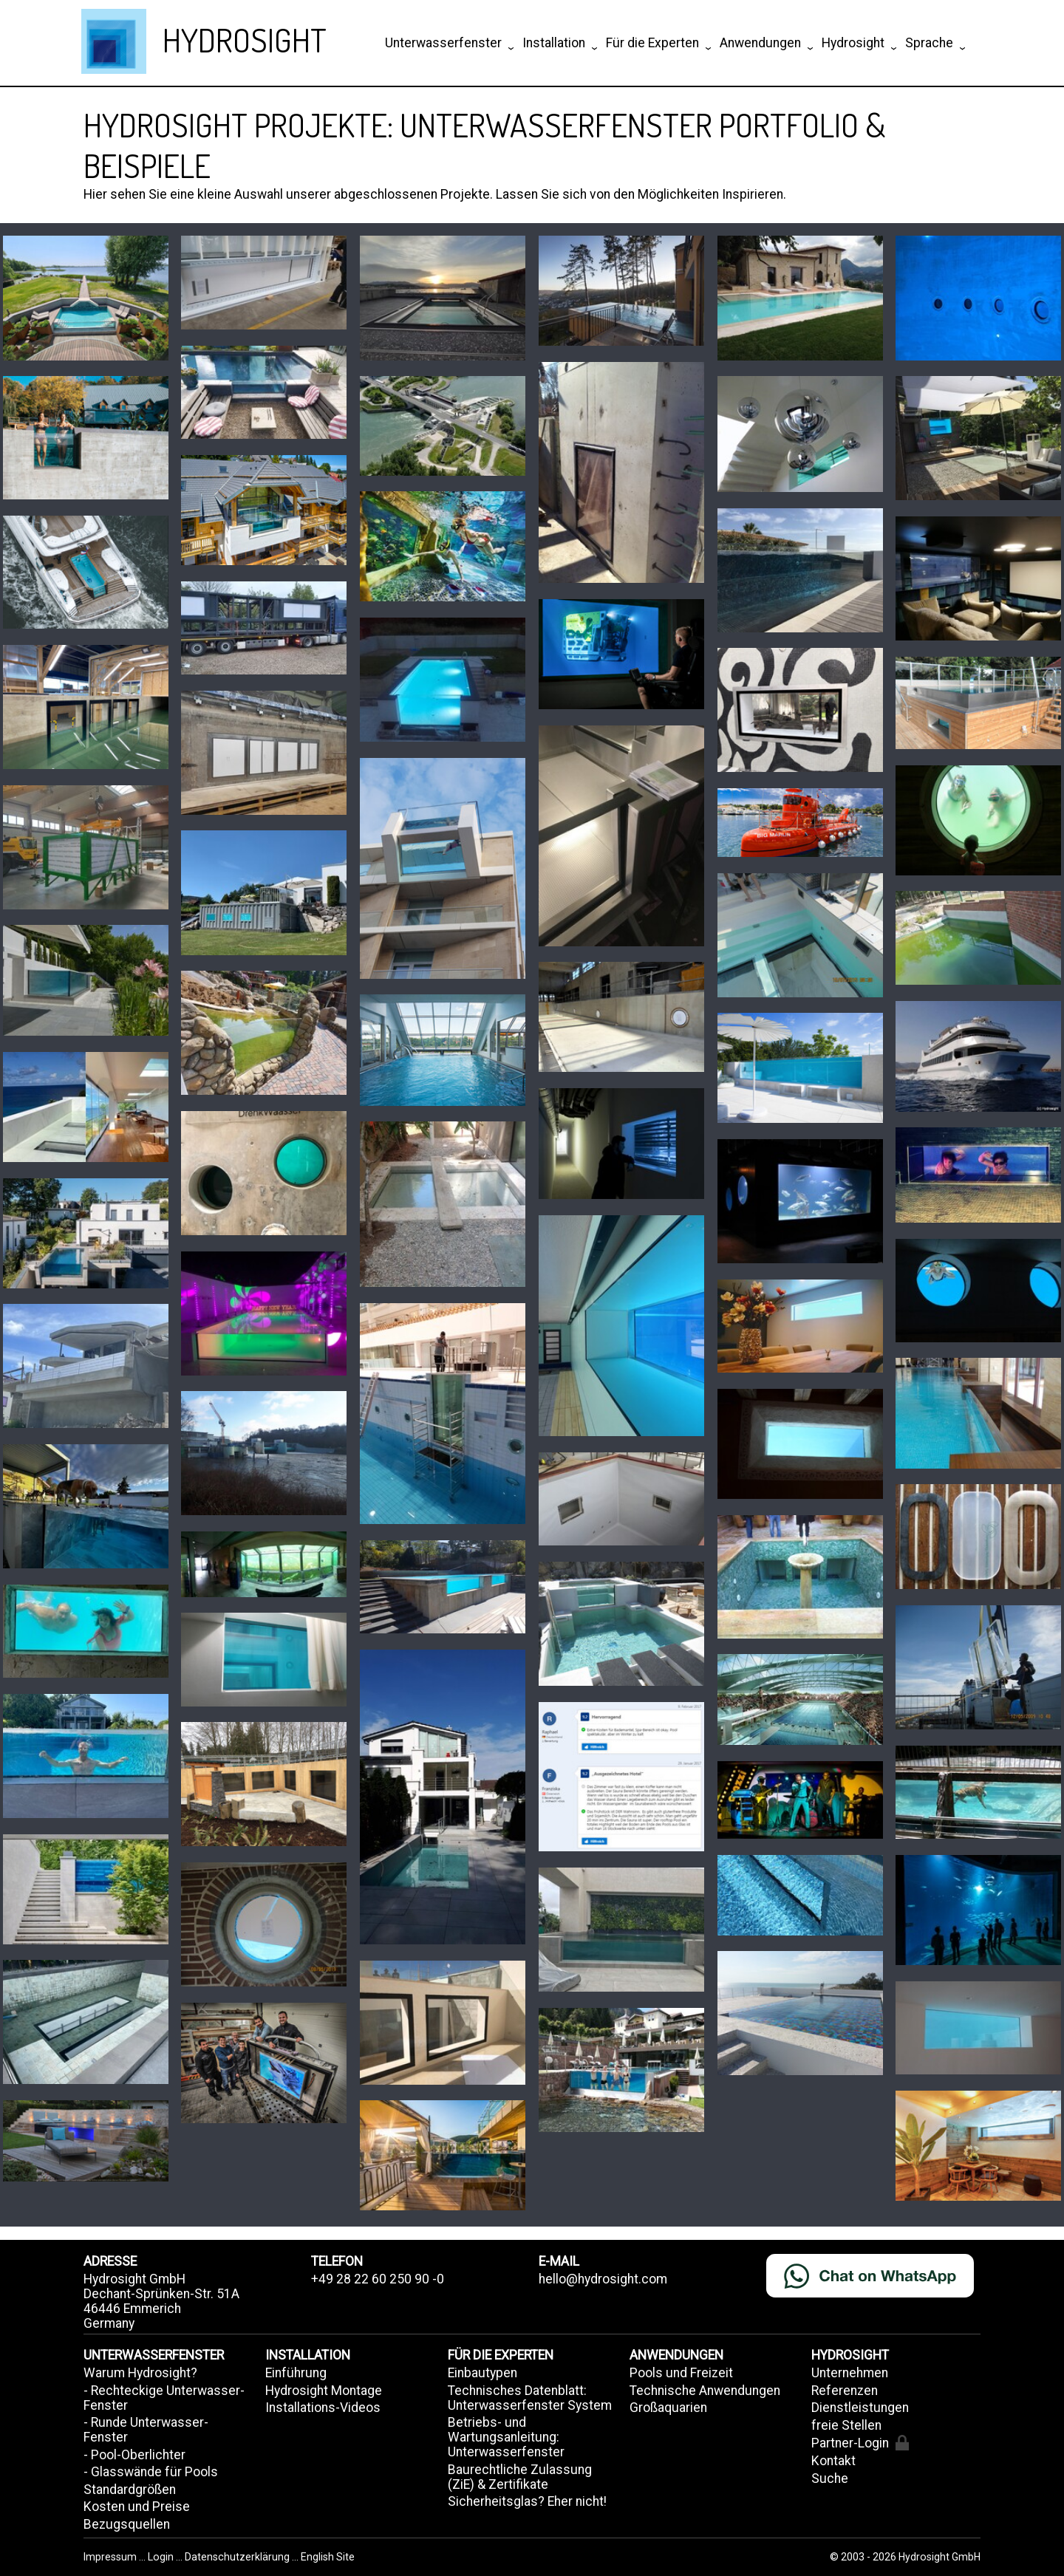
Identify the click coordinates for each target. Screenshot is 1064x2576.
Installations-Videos (323, 2407)
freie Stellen (846, 2425)
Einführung (296, 2372)
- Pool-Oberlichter (134, 2454)
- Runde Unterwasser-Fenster (145, 2430)
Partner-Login (859, 2442)
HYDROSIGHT (245, 39)
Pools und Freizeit (681, 2372)
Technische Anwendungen (705, 2390)
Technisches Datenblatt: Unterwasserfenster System (530, 2398)
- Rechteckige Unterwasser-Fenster (164, 2398)
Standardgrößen (129, 2489)
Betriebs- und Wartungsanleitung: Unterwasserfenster (506, 2437)
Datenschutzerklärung (237, 2557)
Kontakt (833, 2460)
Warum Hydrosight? (140, 2372)
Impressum (111, 2557)
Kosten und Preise (136, 2506)
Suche (829, 2478)
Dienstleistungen (860, 2407)
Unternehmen (849, 2372)
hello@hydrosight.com (603, 2279)
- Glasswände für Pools (150, 2471)
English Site (328, 2557)
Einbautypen (482, 2372)
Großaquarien (668, 2407)
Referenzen (844, 2390)
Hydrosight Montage (323, 2390)
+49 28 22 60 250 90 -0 (377, 2279)
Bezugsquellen (126, 2524)
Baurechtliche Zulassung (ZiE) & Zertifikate (520, 2477)
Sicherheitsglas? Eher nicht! (527, 2501)
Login (162, 2557)
